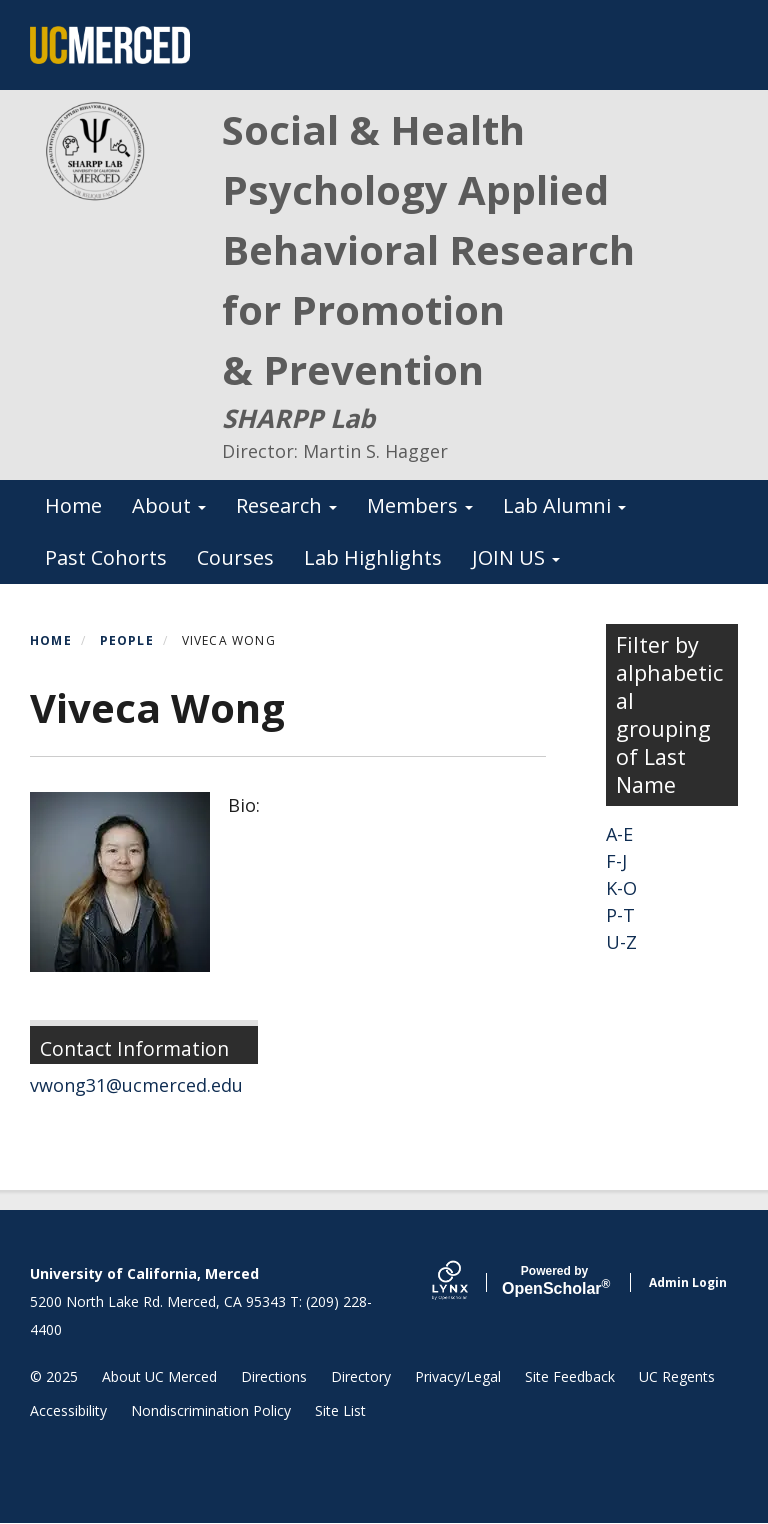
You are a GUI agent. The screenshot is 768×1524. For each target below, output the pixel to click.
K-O (621, 888)
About (169, 505)
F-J (616, 861)
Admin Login (688, 1282)
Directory (361, 1376)
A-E (619, 834)
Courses (235, 557)
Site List (340, 1410)
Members (420, 505)
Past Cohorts (106, 557)
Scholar (554, 1281)
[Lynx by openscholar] (467, 1282)
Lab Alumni (564, 505)
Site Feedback (570, 1376)
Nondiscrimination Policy (211, 1410)
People (127, 640)
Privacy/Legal (458, 1376)
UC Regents (677, 1376)
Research (286, 505)
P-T (620, 915)
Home (73, 505)
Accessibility (68, 1410)
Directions (274, 1376)
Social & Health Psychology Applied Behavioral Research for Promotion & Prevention (428, 249)
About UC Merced (159, 1376)
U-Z (621, 942)
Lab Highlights (373, 557)
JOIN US (516, 557)
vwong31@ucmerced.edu (136, 1085)
